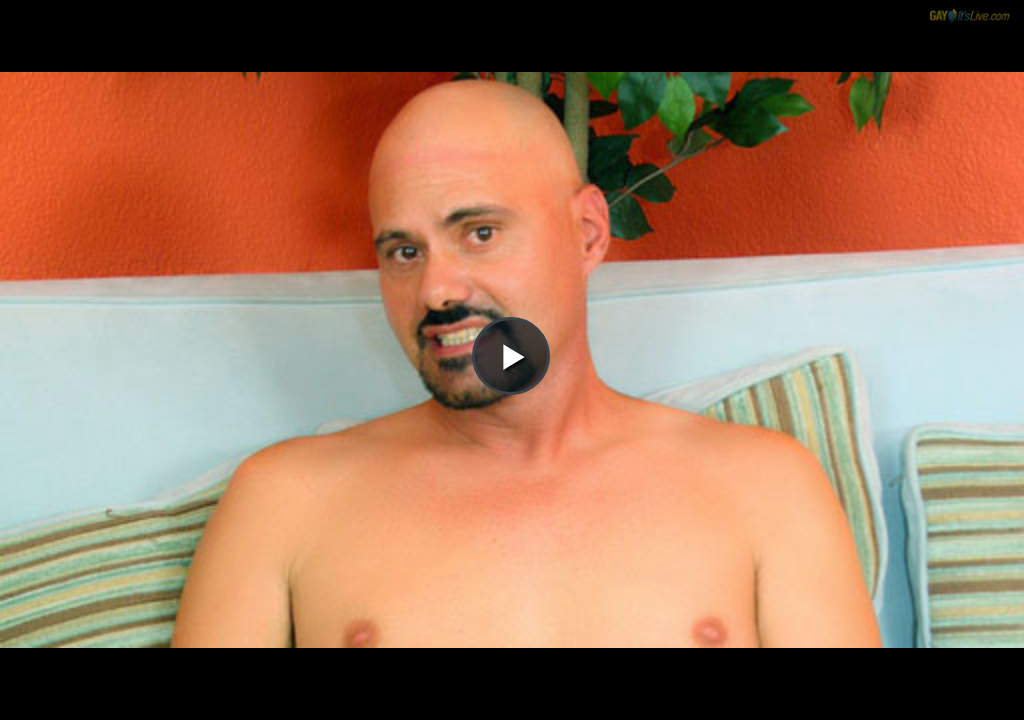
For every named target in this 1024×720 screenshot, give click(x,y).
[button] (511, 71)
